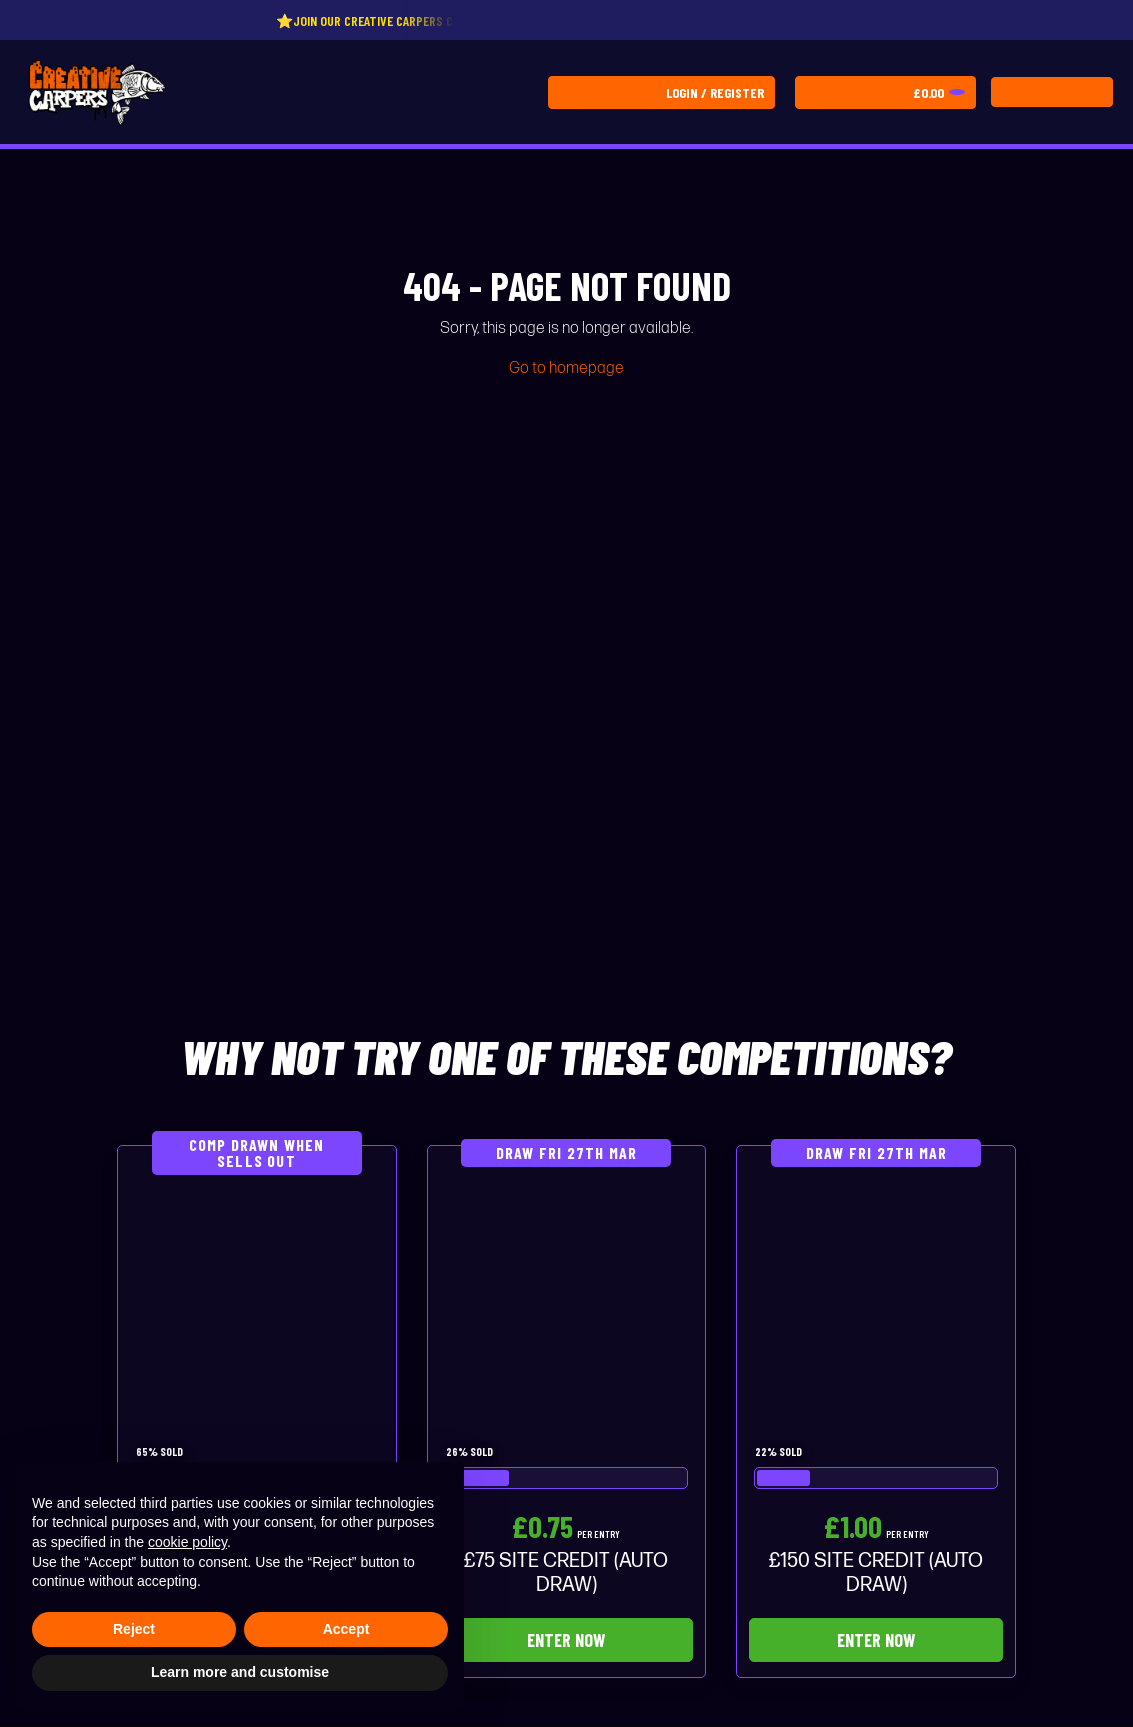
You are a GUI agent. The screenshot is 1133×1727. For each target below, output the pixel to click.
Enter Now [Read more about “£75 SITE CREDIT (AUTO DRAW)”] (566, 1640)
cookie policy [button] (187, 1542)
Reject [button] (134, 1629)
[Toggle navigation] (1052, 92)
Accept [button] (346, 1629)
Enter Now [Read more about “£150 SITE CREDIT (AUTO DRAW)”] (876, 1640)
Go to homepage (566, 368)
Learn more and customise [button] (240, 1672)
